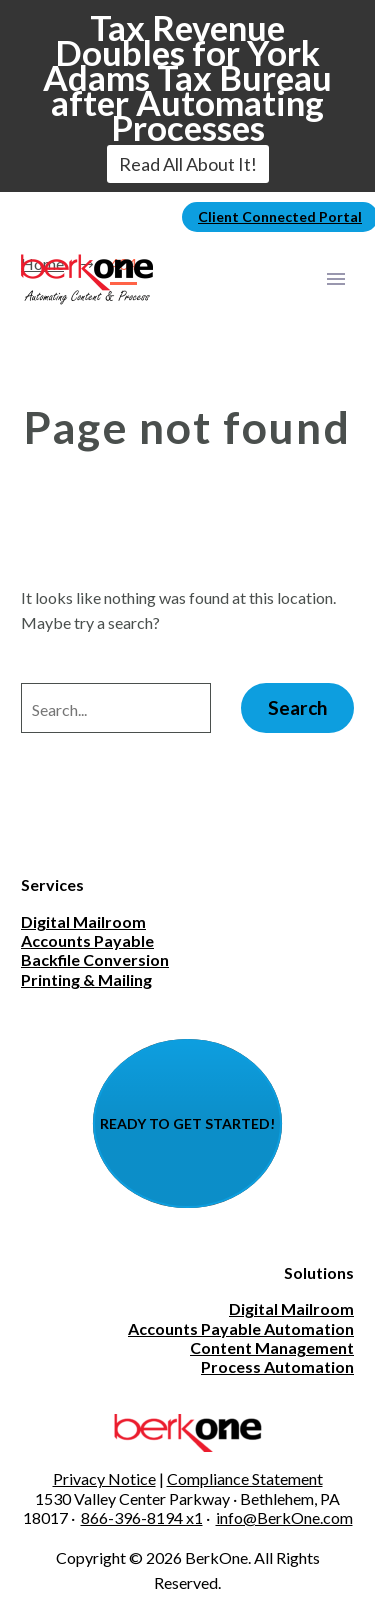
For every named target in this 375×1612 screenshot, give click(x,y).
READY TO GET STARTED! (187, 1123)
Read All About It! (188, 164)
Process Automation (277, 1366)
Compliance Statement (245, 1478)
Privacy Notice (104, 1478)
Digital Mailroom (83, 921)
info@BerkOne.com (284, 1517)
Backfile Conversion (95, 959)
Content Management (272, 1347)
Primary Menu (336, 279)
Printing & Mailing (86, 979)
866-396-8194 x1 (142, 1517)
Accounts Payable (87, 940)
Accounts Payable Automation (241, 1328)
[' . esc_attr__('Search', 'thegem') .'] (116, 708)
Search (297, 707)
